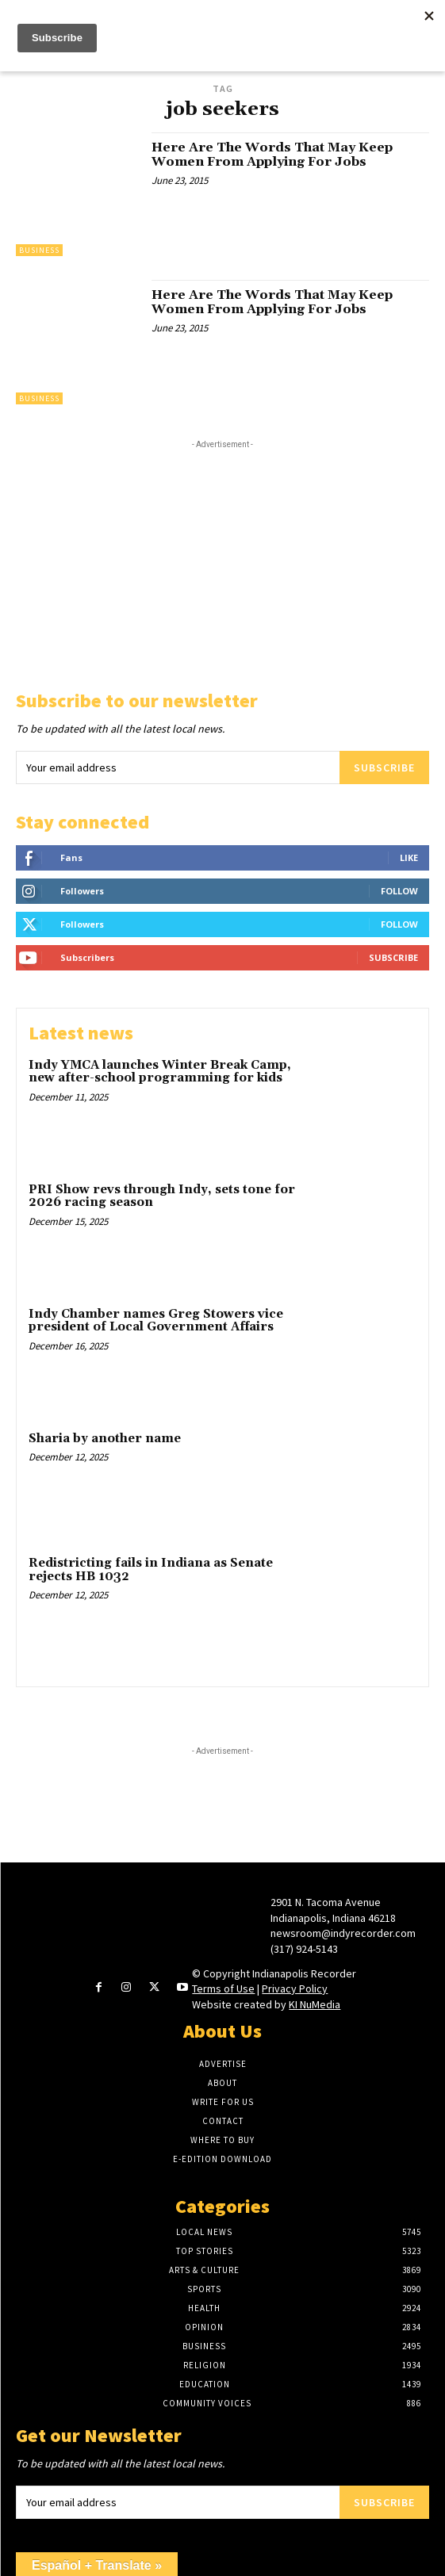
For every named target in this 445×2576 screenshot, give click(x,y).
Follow (399, 891)
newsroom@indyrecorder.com (343, 1933)
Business (39, 250)
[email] (178, 767)
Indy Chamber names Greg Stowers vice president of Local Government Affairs (156, 1321)
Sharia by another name (105, 1438)
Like (409, 857)
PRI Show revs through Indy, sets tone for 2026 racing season (162, 1196)
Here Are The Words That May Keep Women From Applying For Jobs (272, 155)
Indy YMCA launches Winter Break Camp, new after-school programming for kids (160, 1072)
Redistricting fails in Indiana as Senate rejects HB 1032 (151, 1570)
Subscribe (384, 767)
